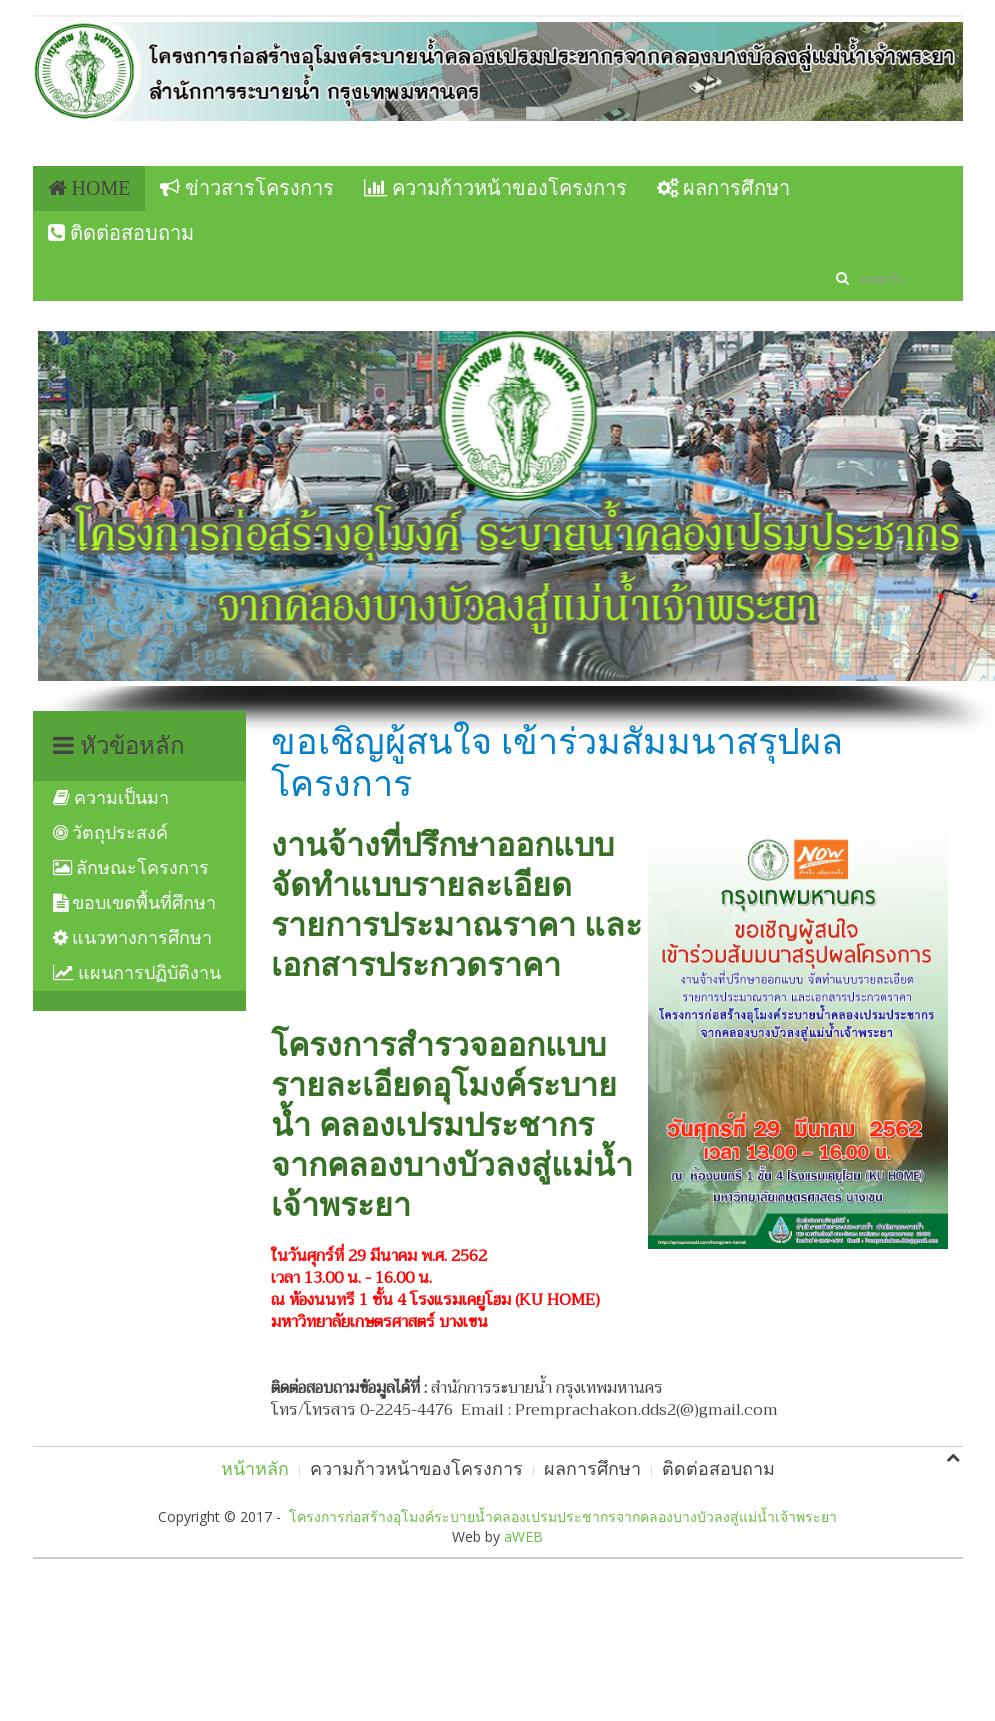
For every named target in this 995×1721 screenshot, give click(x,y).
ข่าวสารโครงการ (247, 188)
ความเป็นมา (111, 798)
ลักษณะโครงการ (131, 868)
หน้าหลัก (255, 1469)
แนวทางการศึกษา (133, 938)
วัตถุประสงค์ (111, 833)
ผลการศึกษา (723, 188)
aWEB (523, 1536)
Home (89, 188)
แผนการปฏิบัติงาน (137, 973)
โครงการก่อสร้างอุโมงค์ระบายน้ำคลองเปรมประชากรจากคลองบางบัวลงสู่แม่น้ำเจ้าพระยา (563, 1516)
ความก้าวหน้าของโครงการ (495, 188)
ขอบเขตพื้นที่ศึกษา (135, 903)
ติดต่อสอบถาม (121, 233)
